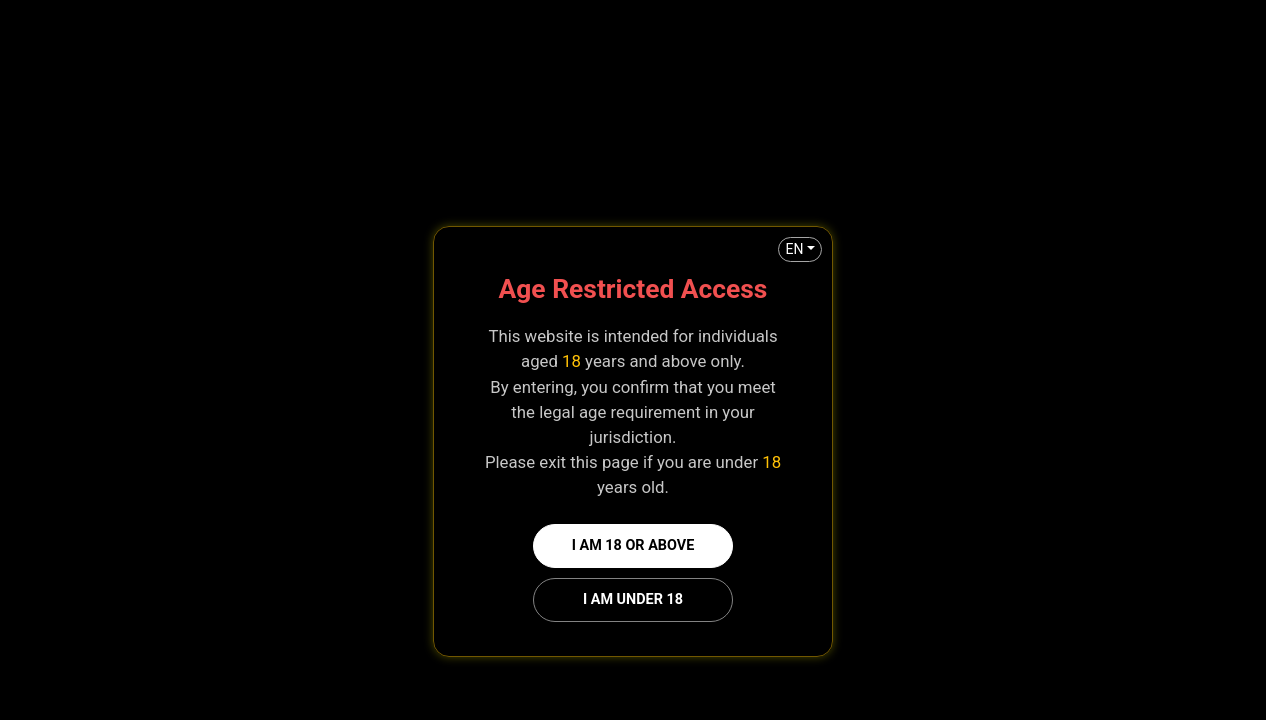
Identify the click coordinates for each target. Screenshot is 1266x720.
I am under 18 (633, 599)
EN (794, 249)
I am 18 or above (633, 545)
